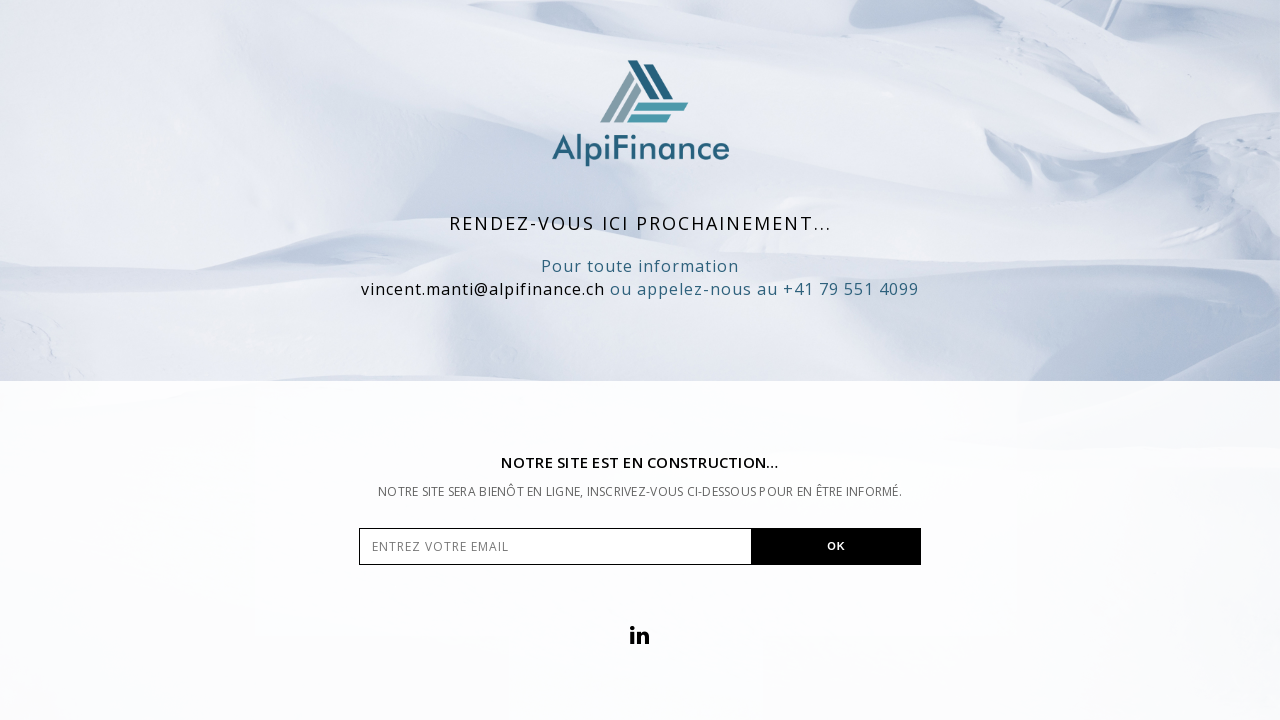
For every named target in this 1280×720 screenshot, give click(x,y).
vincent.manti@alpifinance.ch (483, 289)
